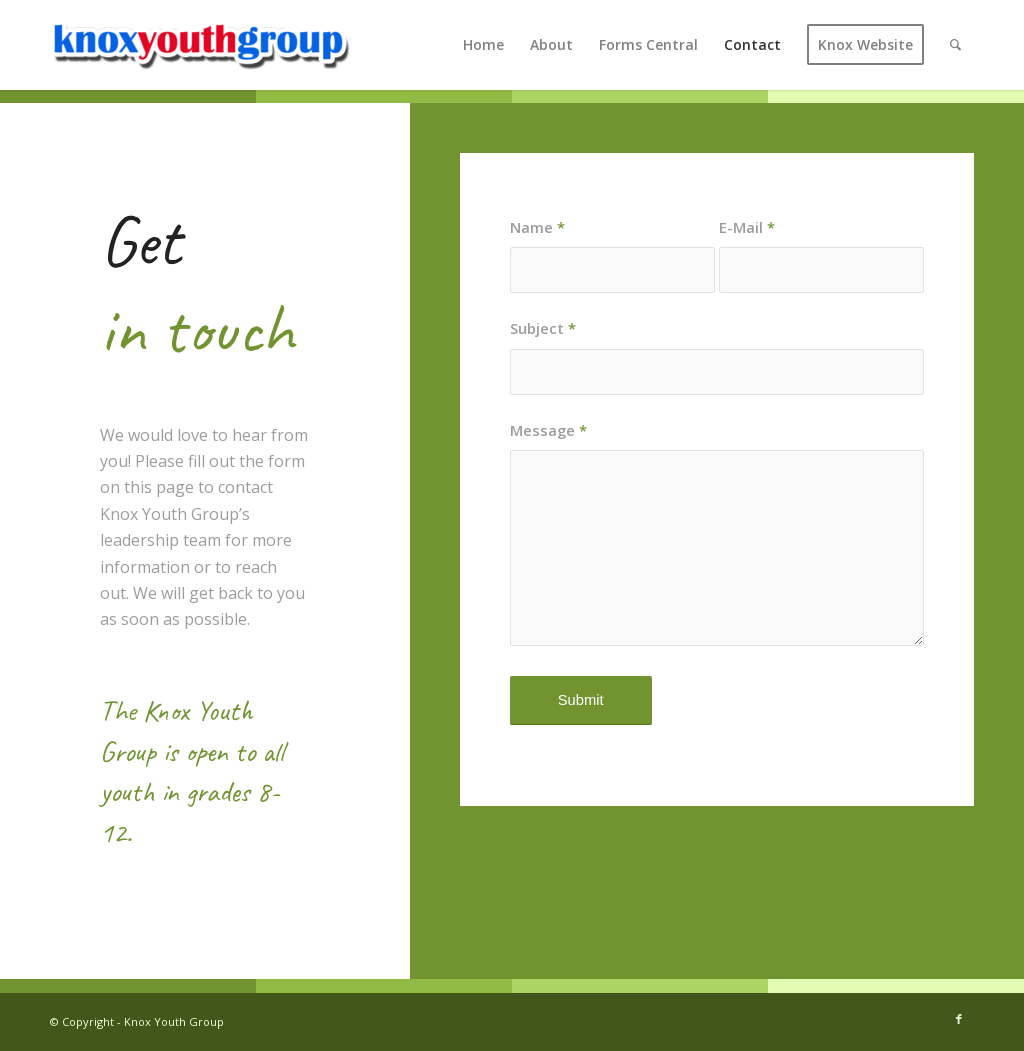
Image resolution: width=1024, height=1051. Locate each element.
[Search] (955, 45)
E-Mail (747, 227)
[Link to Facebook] (959, 1019)
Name (537, 227)
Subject (543, 328)
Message (548, 430)
